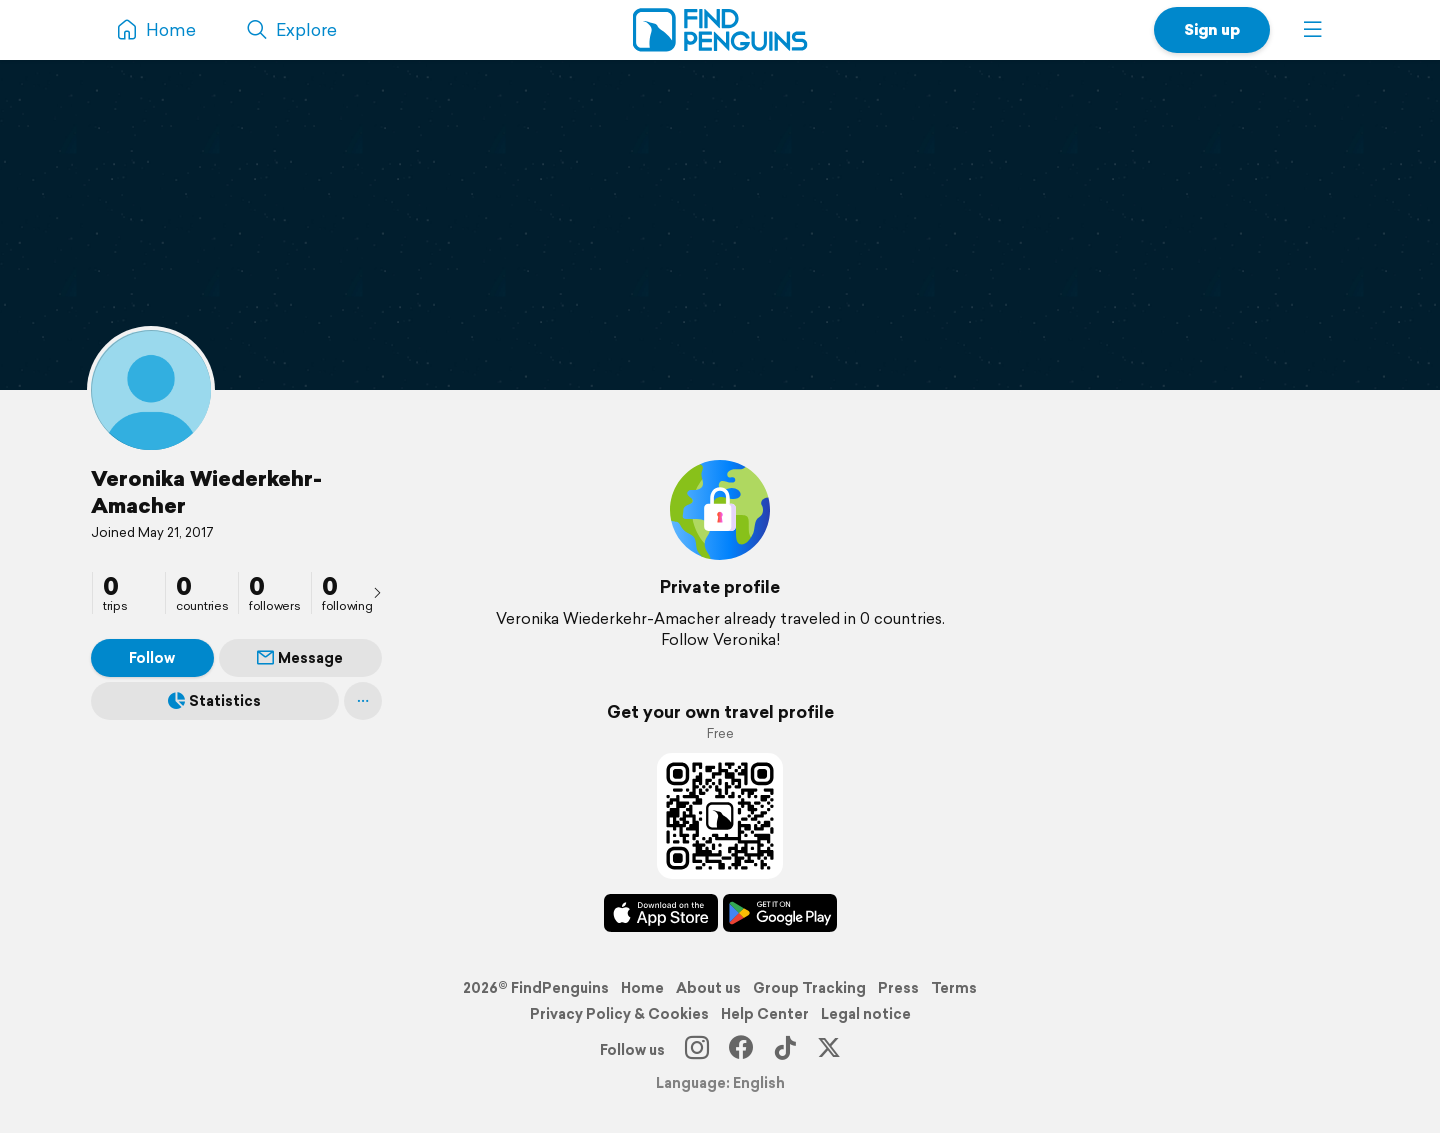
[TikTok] (785, 1050)
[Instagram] (697, 1050)
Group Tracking (809, 988)
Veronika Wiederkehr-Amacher (206, 491)
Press (898, 988)
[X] (829, 1050)
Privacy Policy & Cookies (619, 1014)
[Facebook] (741, 1050)
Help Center (765, 1014)
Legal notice (866, 1014)
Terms (954, 988)
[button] (1313, 30)
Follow (152, 658)
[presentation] (377, 592)
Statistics (214, 701)
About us (708, 988)
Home (642, 988)
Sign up (1212, 29)
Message (300, 658)
